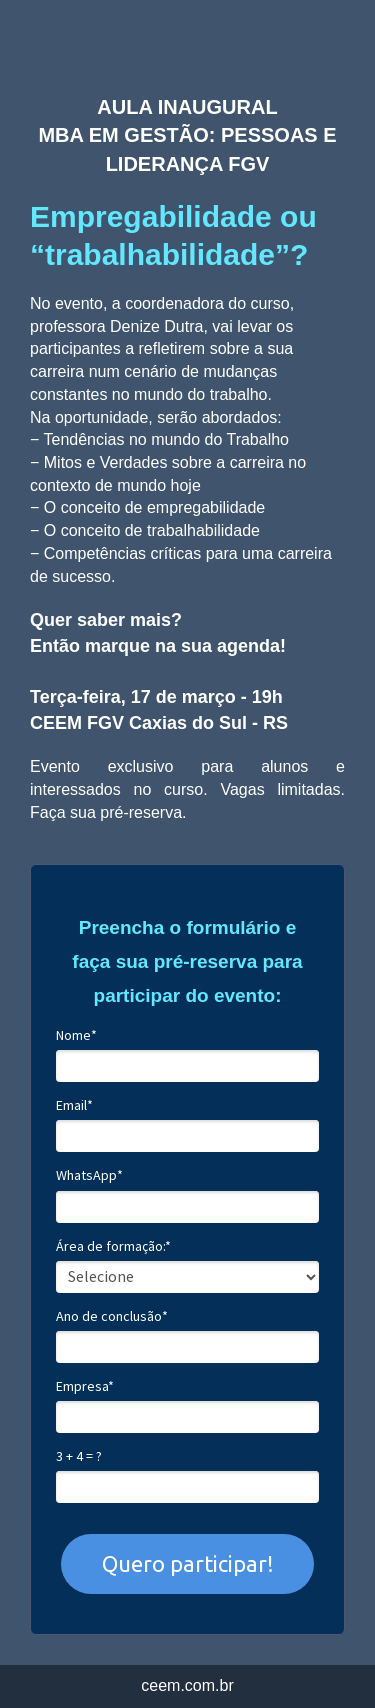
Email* (74, 1105)
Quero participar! (188, 1563)
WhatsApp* (89, 1175)
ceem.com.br (187, 1685)
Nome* (76, 1035)
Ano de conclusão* (112, 1316)
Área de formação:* (113, 1246)
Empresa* (85, 1386)
